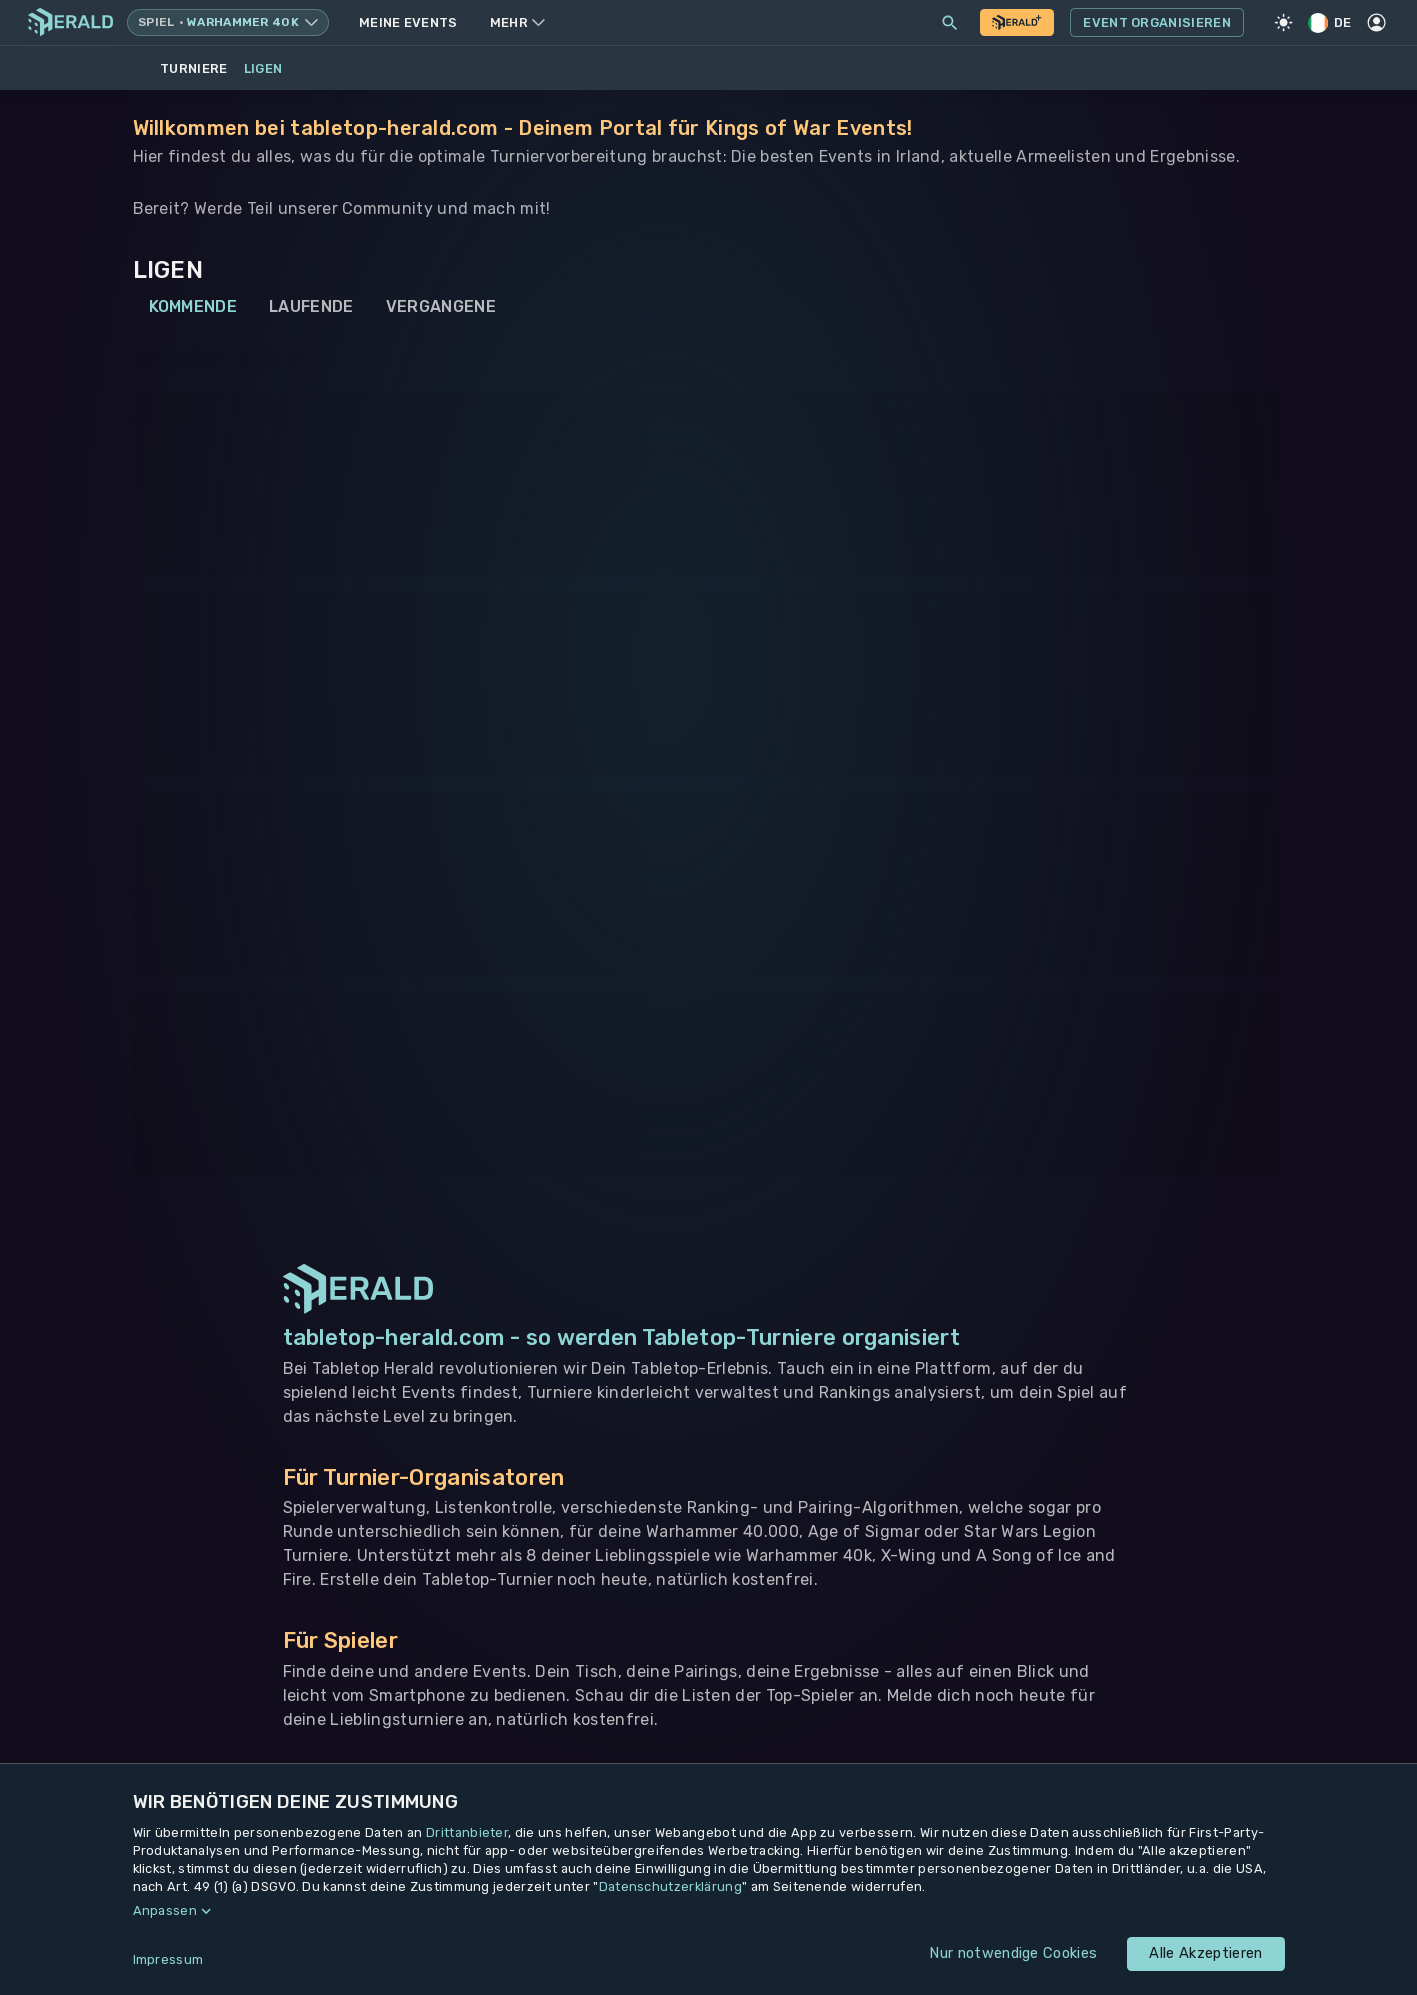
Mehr (517, 22)
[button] (709, 1911)
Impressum (168, 1959)
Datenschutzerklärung (670, 1886)
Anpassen (165, 1910)
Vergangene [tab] (441, 307)
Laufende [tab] (311, 307)
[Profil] (1377, 23)
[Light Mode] (1284, 23)
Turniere (194, 68)
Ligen (263, 68)
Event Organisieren (1157, 23)
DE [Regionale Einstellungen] (1331, 22)
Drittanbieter (467, 1832)
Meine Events (408, 22)
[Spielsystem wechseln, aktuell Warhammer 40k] (228, 22)
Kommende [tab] (193, 307)
